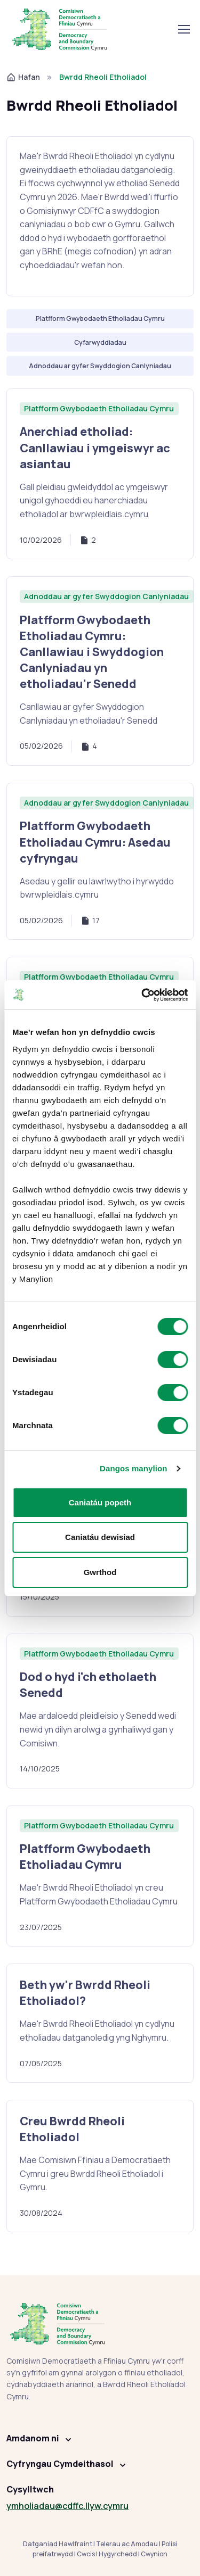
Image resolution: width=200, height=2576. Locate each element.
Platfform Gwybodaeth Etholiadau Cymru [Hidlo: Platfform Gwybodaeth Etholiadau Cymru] (100, 318)
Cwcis (86, 2553)
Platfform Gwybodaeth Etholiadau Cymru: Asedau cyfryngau (95, 841)
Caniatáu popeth (100, 1502)
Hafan (23, 77)
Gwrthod (100, 1572)
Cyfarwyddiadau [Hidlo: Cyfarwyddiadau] (100, 342)
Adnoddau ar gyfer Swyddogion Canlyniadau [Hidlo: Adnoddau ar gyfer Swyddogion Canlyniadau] (100, 365)
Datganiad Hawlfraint (57, 2543)
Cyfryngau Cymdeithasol (60, 2464)
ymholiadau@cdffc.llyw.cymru (67, 2506)
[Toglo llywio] (183, 29)
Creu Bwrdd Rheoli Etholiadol (72, 2128)
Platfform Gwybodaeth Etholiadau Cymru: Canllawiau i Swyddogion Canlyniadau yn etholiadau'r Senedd (92, 652)
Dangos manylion (133, 1468)
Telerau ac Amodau (127, 2543)
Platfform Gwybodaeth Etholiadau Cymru (99, 408)
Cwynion (154, 2553)
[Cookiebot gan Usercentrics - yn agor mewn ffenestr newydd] (142, 995)
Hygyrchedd (118, 2553)
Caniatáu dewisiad (100, 1537)
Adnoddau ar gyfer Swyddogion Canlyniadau (106, 596)
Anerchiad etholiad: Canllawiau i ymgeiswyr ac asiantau (95, 447)
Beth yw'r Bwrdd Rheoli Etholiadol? (85, 1992)
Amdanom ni (32, 2438)
